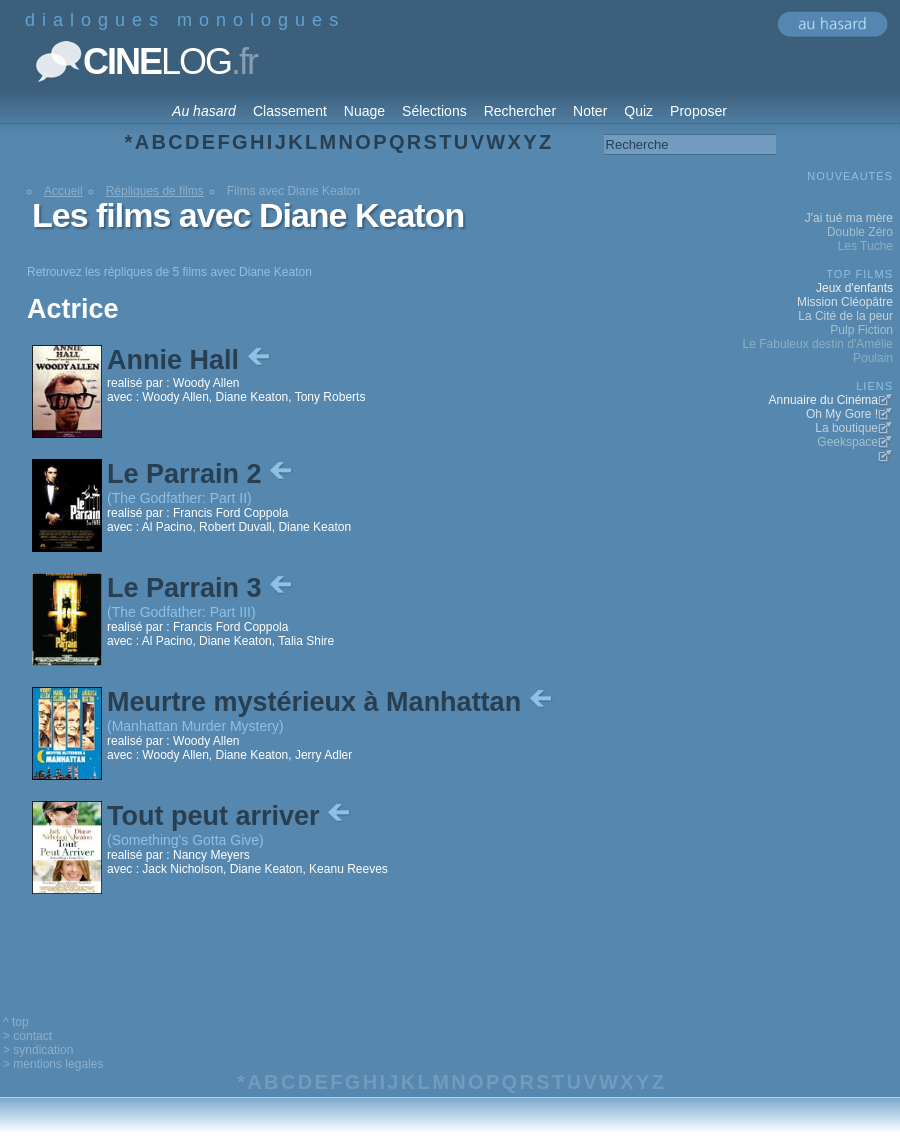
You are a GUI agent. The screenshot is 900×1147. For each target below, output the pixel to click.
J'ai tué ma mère (849, 218)
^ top (16, 1022)
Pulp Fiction (861, 330)
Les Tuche (865, 246)
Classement (290, 111)
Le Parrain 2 (201, 474)
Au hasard (204, 111)
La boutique (846, 428)
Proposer (698, 111)
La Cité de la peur (845, 316)
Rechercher (520, 111)
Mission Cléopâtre (845, 302)
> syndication (38, 1050)
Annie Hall (190, 360)
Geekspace (847, 442)
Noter (590, 111)
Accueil (63, 191)
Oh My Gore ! (842, 414)
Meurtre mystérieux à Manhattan (331, 702)
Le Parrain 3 (201, 588)
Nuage (364, 111)
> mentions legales (53, 1064)
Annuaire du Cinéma (823, 400)
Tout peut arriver (230, 816)
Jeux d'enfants (854, 288)
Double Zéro (860, 232)
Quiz (638, 111)
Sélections (434, 111)
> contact (27, 1036)
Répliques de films (155, 191)
